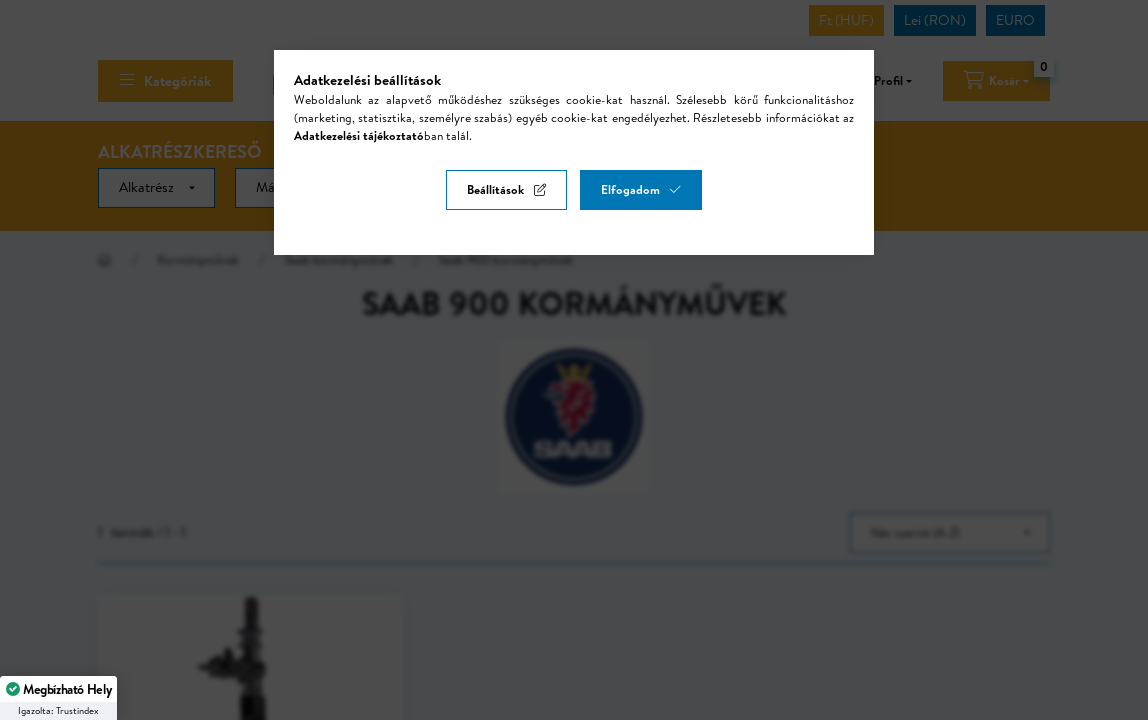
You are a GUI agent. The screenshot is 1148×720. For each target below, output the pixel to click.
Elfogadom (630, 189)
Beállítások (495, 189)
